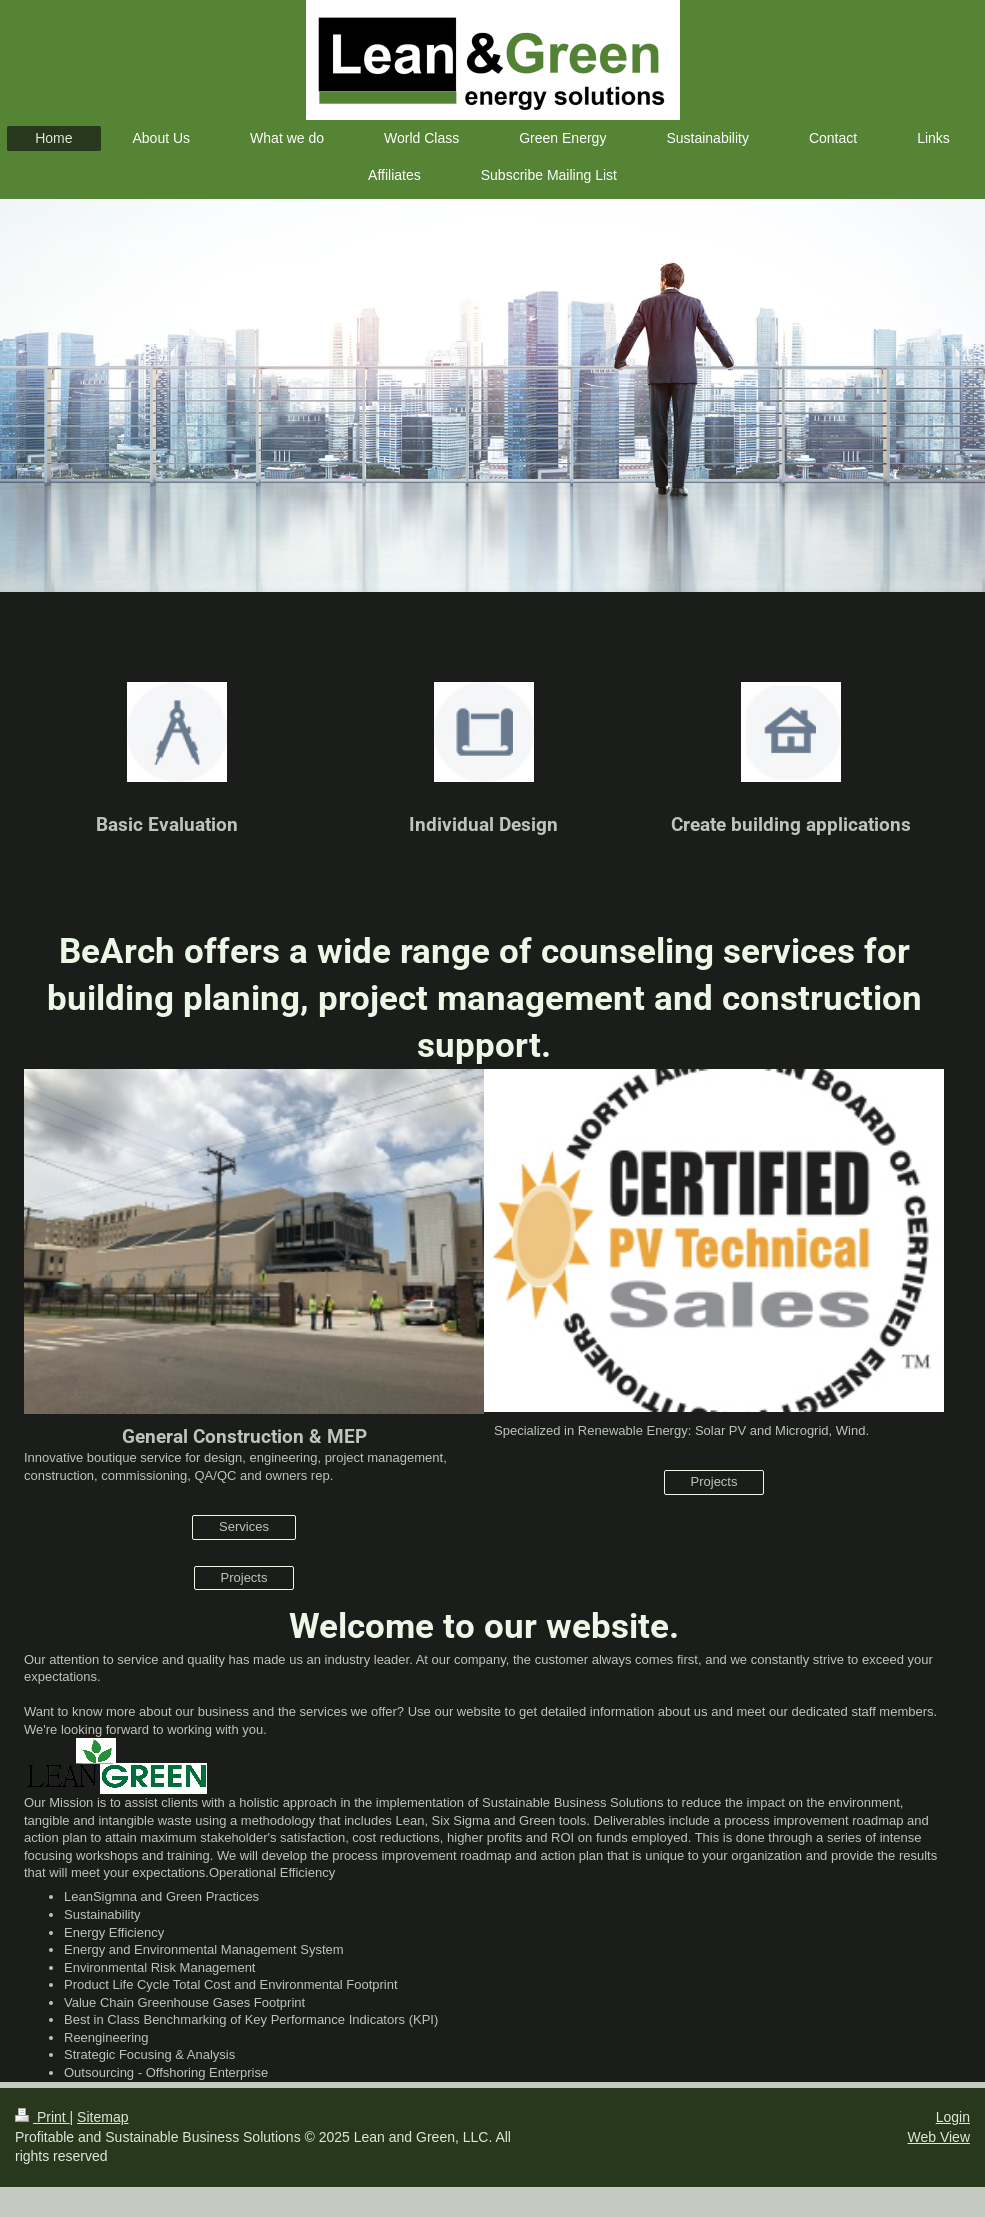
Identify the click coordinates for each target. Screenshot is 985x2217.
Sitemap (102, 2117)
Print (42, 2117)
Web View (938, 2137)
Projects (244, 1577)
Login (953, 2117)
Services (244, 1526)
